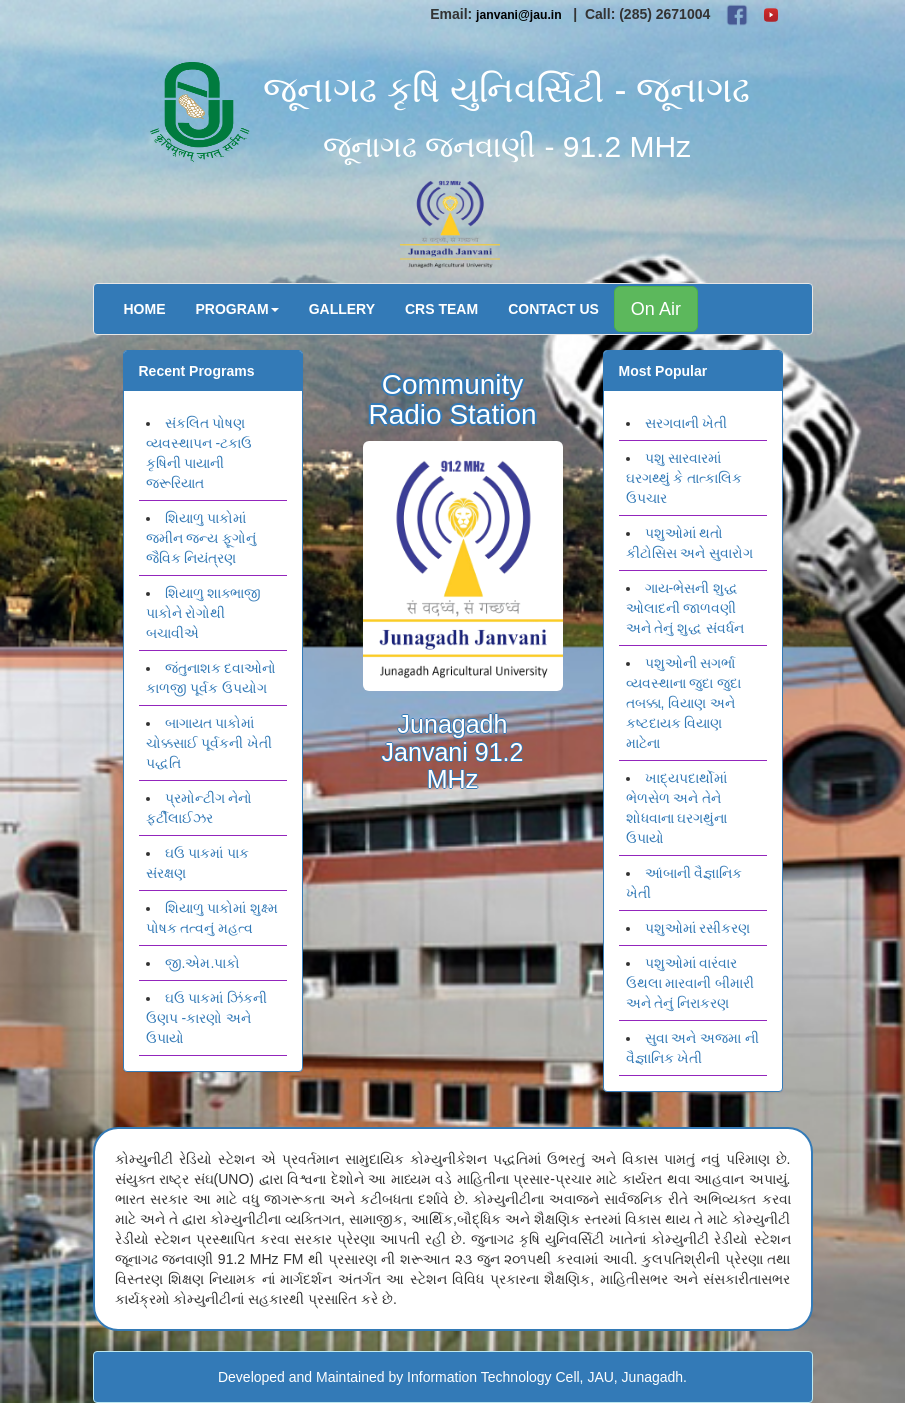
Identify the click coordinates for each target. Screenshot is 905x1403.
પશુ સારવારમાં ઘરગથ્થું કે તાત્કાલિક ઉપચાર (684, 478)
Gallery (342, 309)
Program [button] (237, 309)
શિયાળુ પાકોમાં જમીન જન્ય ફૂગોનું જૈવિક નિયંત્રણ (201, 538)
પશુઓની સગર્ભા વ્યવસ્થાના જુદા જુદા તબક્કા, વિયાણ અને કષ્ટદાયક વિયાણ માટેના (684, 703)
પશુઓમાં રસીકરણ (698, 928)
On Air (656, 309)
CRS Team (441, 309)
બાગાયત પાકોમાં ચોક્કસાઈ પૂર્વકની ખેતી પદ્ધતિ (209, 743)
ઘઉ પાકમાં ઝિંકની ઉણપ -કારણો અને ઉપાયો (207, 1018)
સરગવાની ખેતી (686, 423)
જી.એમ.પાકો (203, 963)
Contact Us (553, 309)
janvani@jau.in (519, 15)
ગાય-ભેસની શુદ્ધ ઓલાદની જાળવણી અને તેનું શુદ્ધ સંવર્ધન (685, 608)
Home (145, 309)
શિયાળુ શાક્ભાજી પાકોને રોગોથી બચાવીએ (204, 613)
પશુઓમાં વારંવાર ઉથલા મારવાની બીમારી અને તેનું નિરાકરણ (690, 983)
